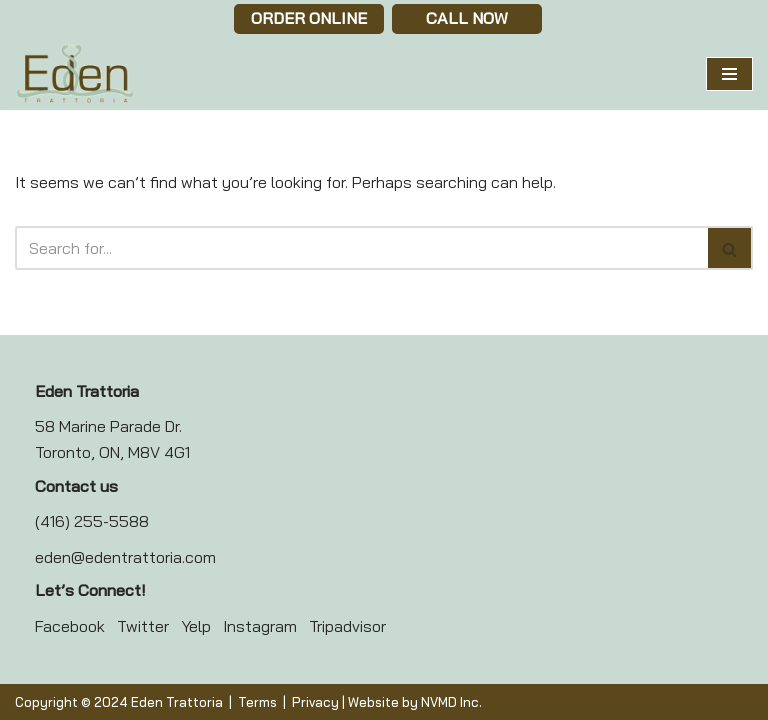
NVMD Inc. (451, 702)
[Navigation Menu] (729, 74)
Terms (257, 702)
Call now (467, 18)
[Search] (361, 248)
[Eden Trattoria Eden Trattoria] (75, 74)
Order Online (309, 18)
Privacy (315, 702)
